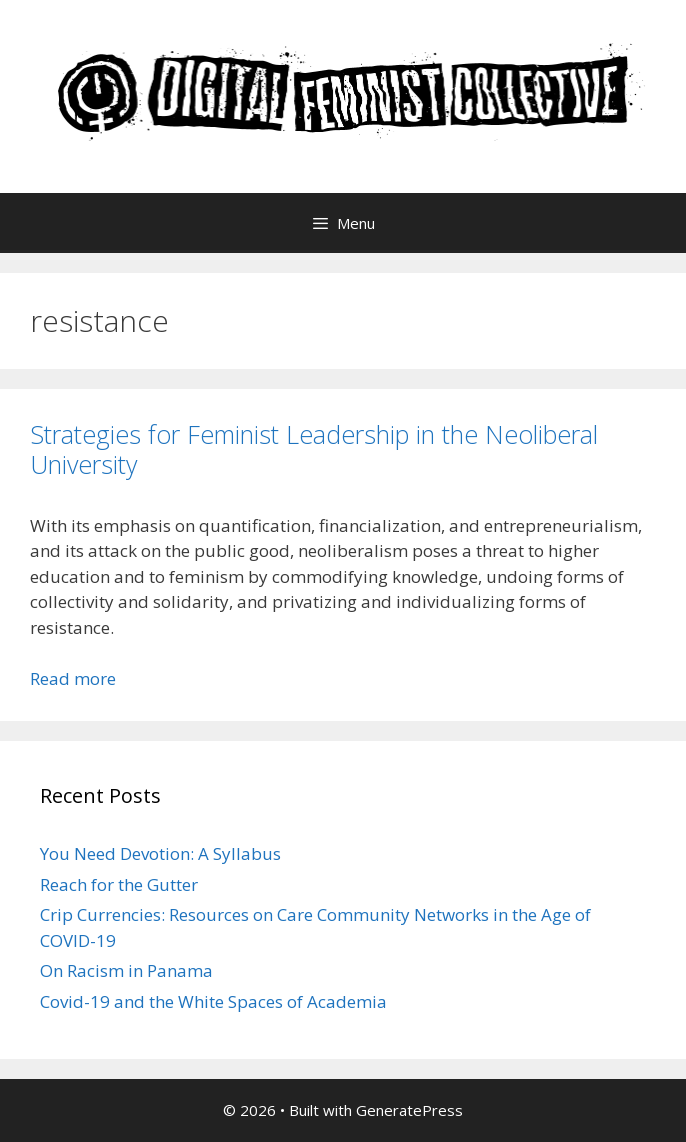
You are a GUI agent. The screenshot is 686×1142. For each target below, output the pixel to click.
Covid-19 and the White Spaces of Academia (213, 1001)
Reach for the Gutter (119, 884)
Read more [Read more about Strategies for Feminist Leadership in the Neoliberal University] (73, 678)
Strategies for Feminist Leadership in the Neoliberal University (314, 449)
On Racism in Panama (126, 970)
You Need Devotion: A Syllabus (160, 853)
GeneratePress (409, 1110)
